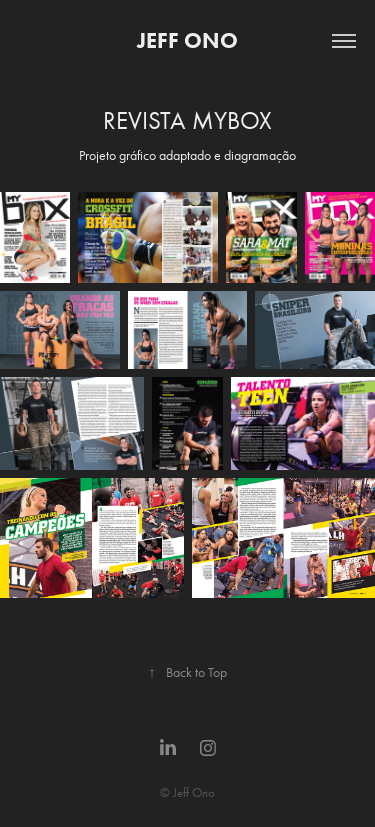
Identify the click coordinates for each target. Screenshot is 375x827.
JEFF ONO (187, 40)
